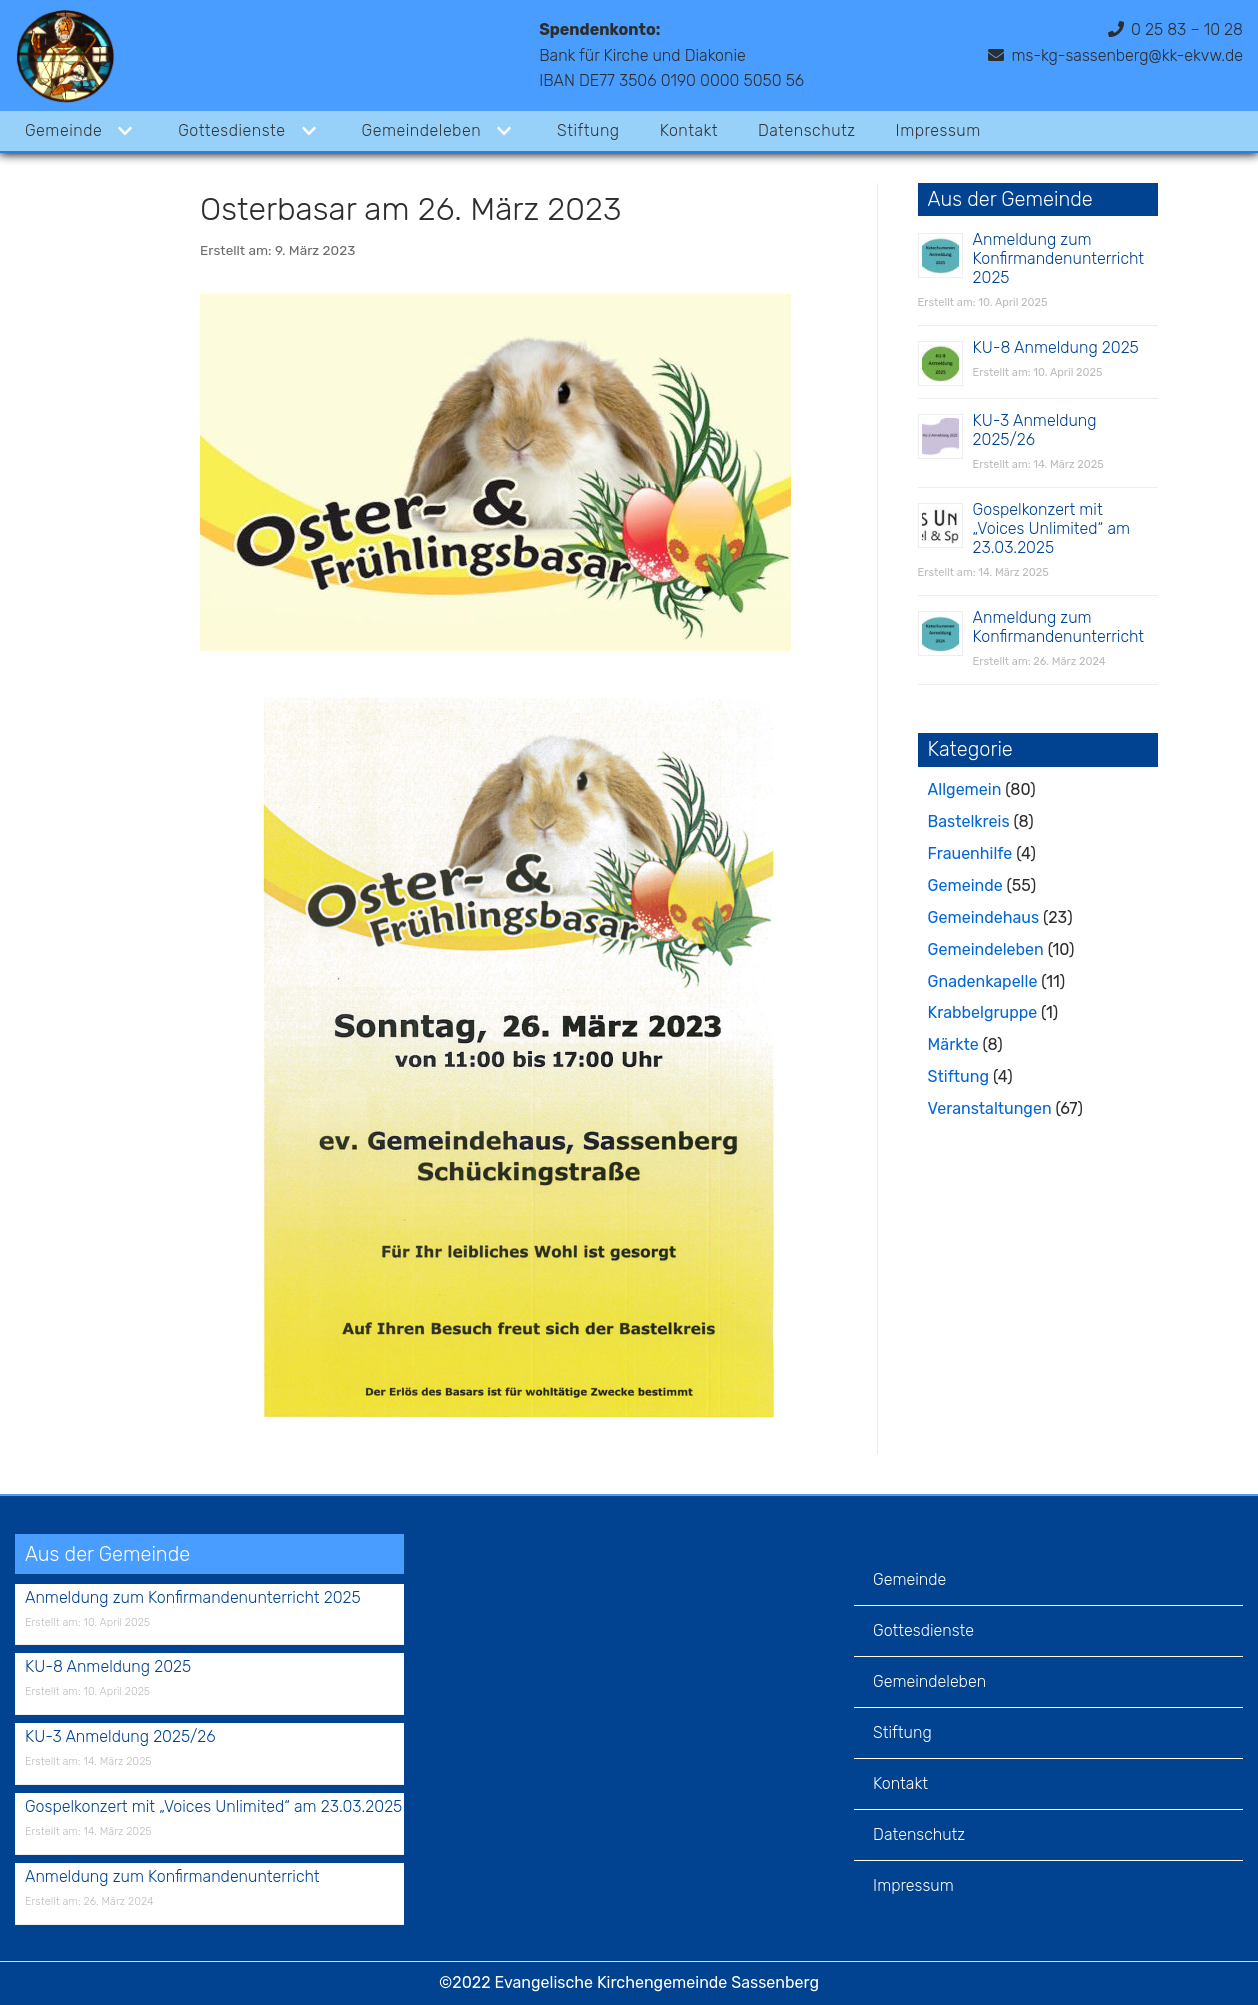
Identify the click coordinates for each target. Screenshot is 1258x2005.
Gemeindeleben (986, 949)
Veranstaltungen (990, 1108)
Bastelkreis (969, 821)
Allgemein (965, 789)
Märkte (953, 1044)
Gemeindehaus (983, 917)
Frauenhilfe (970, 853)
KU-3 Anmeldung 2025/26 (1035, 430)
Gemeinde (965, 885)
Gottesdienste (923, 1630)
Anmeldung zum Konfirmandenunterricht (1058, 627)
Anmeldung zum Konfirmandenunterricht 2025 (1058, 258)
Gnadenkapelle (983, 981)
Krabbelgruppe (983, 1012)
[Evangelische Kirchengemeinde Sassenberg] (65, 55)
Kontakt (689, 130)
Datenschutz (807, 130)
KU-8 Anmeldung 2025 (1056, 347)
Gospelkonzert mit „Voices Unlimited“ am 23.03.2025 (1051, 528)
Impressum (938, 130)
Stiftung (588, 130)
